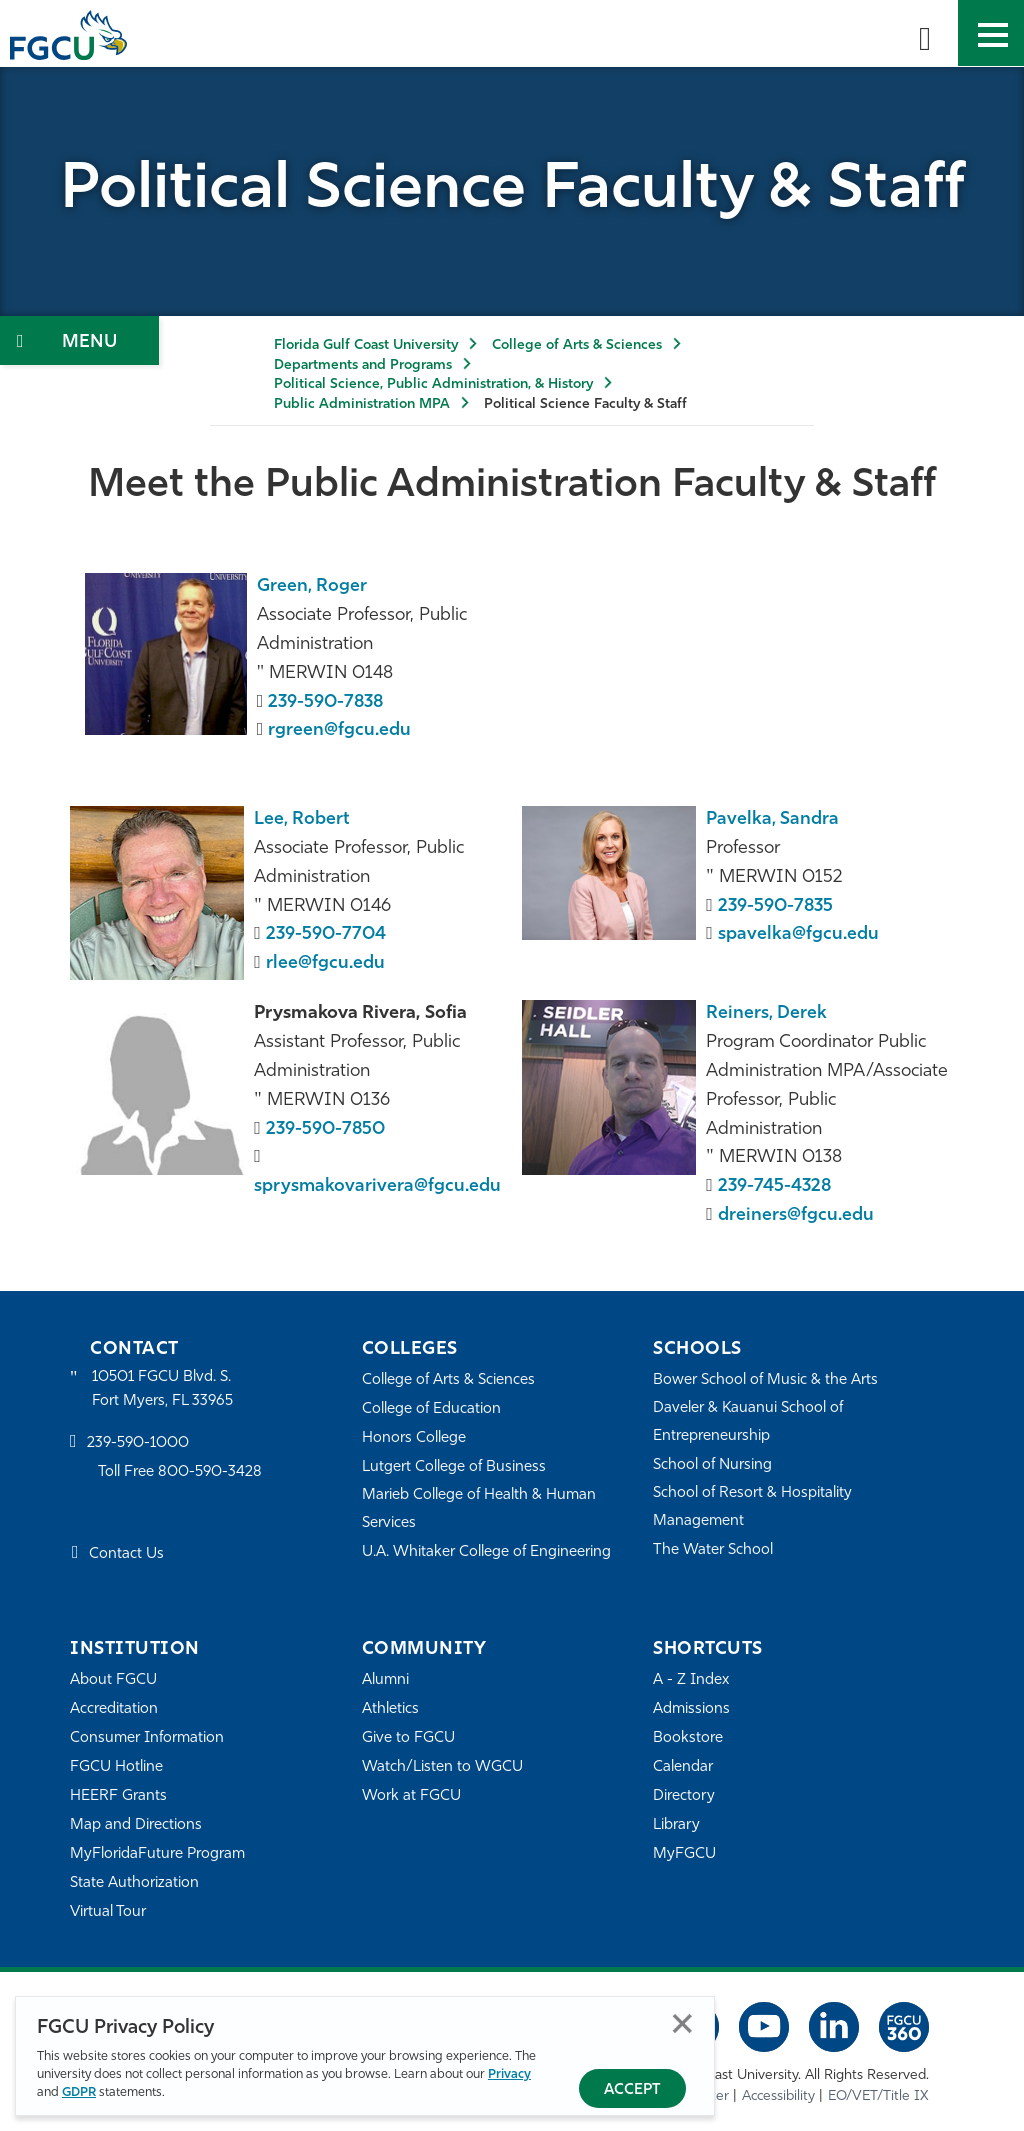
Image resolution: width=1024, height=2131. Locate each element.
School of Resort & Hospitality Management (753, 1506)
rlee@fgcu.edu (325, 963)
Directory (684, 1795)
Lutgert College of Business (454, 1466)
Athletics (390, 1708)
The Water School (713, 1549)
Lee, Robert (302, 819)
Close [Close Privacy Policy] (682, 2023)
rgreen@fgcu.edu (339, 730)
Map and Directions (136, 1824)
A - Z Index (691, 1679)
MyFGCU (684, 1853)
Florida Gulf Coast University (366, 345)
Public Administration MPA (362, 404)
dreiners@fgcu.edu (796, 1215)
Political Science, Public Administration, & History (433, 384)
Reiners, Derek (767, 1013)
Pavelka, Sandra (773, 819)
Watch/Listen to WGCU (442, 1766)
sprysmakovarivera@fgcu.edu (377, 1186)
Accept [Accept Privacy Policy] (632, 2090)
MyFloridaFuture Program (157, 1853)
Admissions (691, 1708)
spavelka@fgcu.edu (798, 934)
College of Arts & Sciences (577, 345)
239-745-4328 (775, 1186)
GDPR (79, 2092)
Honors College (414, 1437)
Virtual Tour (108, 1911)
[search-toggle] (925, 33)
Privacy (509, 2074)
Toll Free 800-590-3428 (180, 1472)
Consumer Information (147, 1737)
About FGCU (113, 1679)
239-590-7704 (326, 934)
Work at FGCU (411, 1795)
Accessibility (778, 2096)
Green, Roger (312, 586)
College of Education (432, 1408)
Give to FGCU (408, 1737)
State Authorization (134, 1882)
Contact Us (126, 1555)
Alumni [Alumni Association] (385, 1679)
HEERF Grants (118, 1795)
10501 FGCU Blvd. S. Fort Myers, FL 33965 (162, 1388)
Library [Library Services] (676, 1824)
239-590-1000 (138, 1443)
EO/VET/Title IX (878, 2096)
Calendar (683, 1766)
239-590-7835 (776, 906)
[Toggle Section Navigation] (79, 340)
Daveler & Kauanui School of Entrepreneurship (749, 1421)
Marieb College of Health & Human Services (479, 1508)
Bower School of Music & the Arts (766, 1379)
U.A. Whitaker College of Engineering (487, 1551)
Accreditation (114, 1708)
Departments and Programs (363, 365)
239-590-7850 (326, 1129)
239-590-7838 (326, 702)
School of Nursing (713, 1464)
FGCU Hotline (116, 1766)
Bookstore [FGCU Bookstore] (688, 1737)
